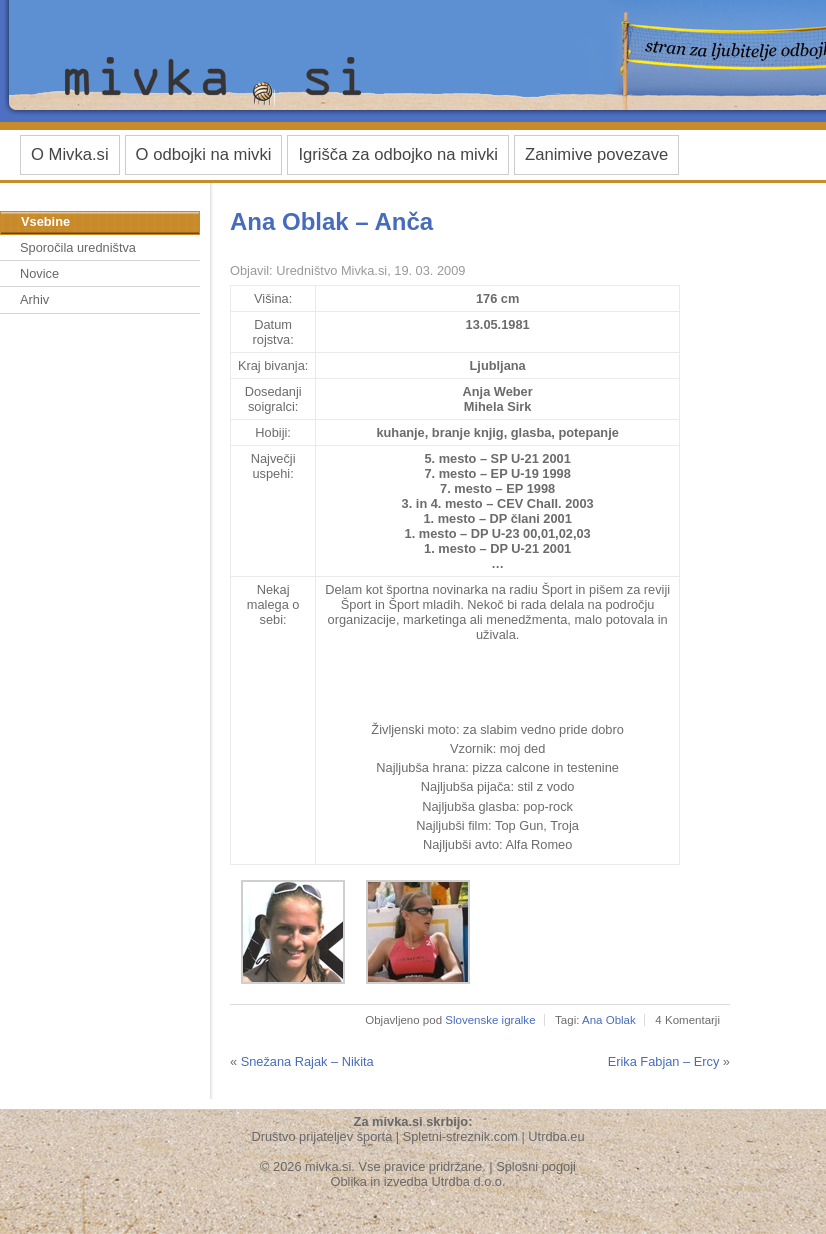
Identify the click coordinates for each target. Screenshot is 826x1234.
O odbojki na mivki (204, 154)
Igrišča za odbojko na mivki (398, 154)
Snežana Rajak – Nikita (307, 1061)
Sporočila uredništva (78, 247)
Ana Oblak (609, 1020)
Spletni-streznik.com (460, 1136)
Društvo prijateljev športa (321, 1136)
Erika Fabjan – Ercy (664, 1061)
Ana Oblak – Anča (331, 221)
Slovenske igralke (490, 1020)
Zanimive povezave (596, 154)
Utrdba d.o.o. (469, 1181)
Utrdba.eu (556, 1136)
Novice (39, 273)
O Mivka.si (70, 154)
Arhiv (34, 299)
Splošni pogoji (536, 1166)
